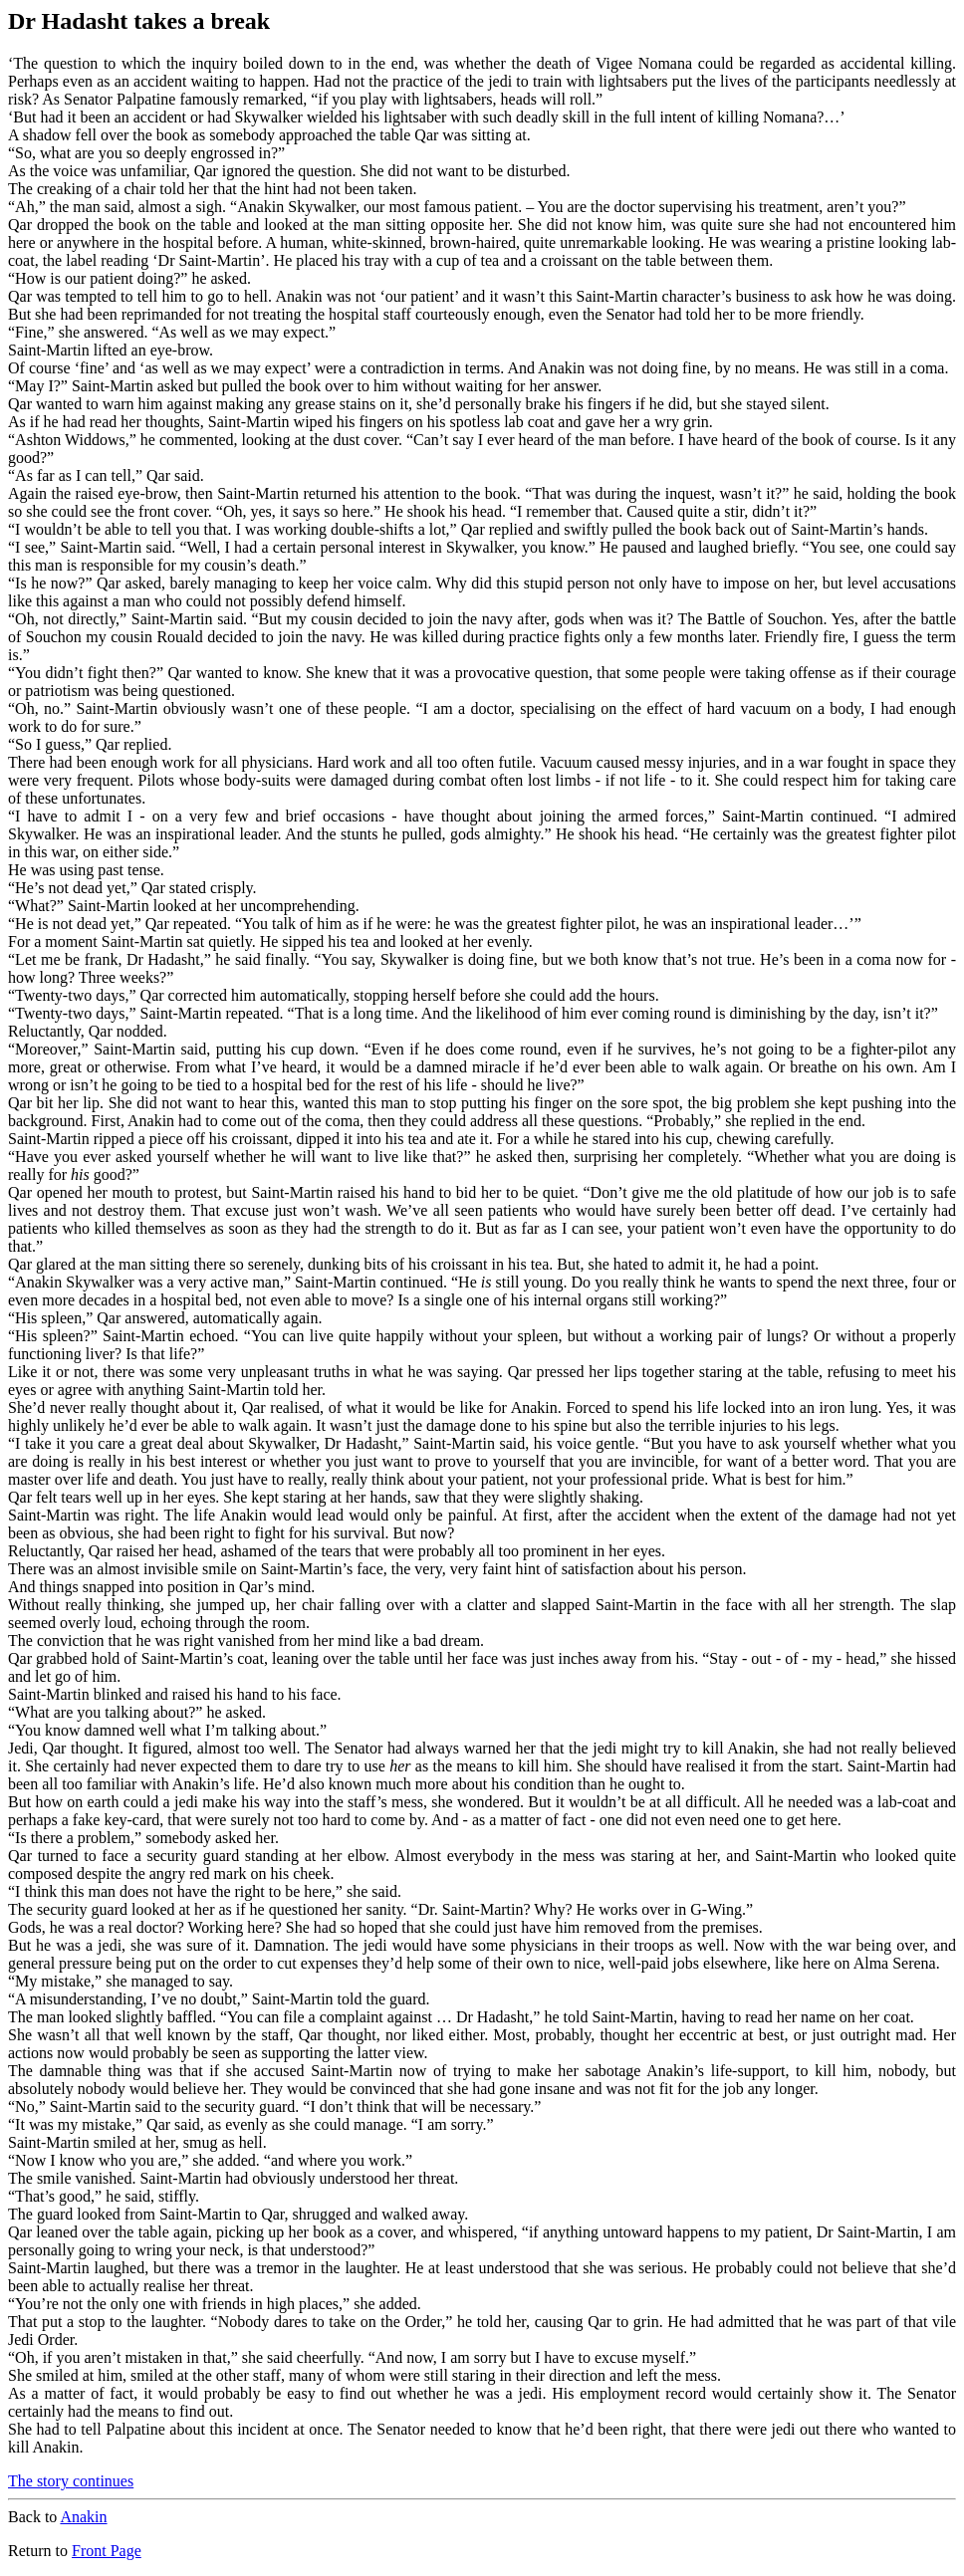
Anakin (83, 2516)
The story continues (70, 2480)
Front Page (106, 2550)
